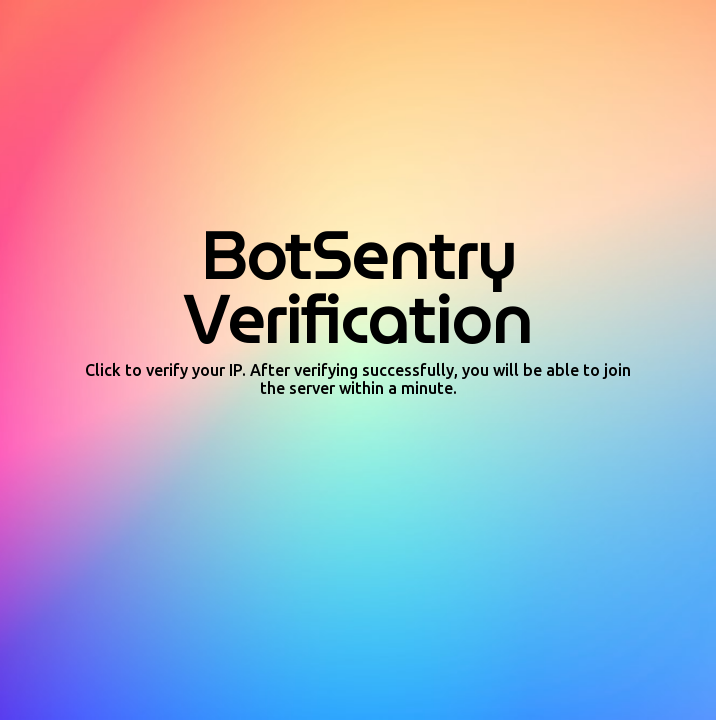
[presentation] (358, 452)
